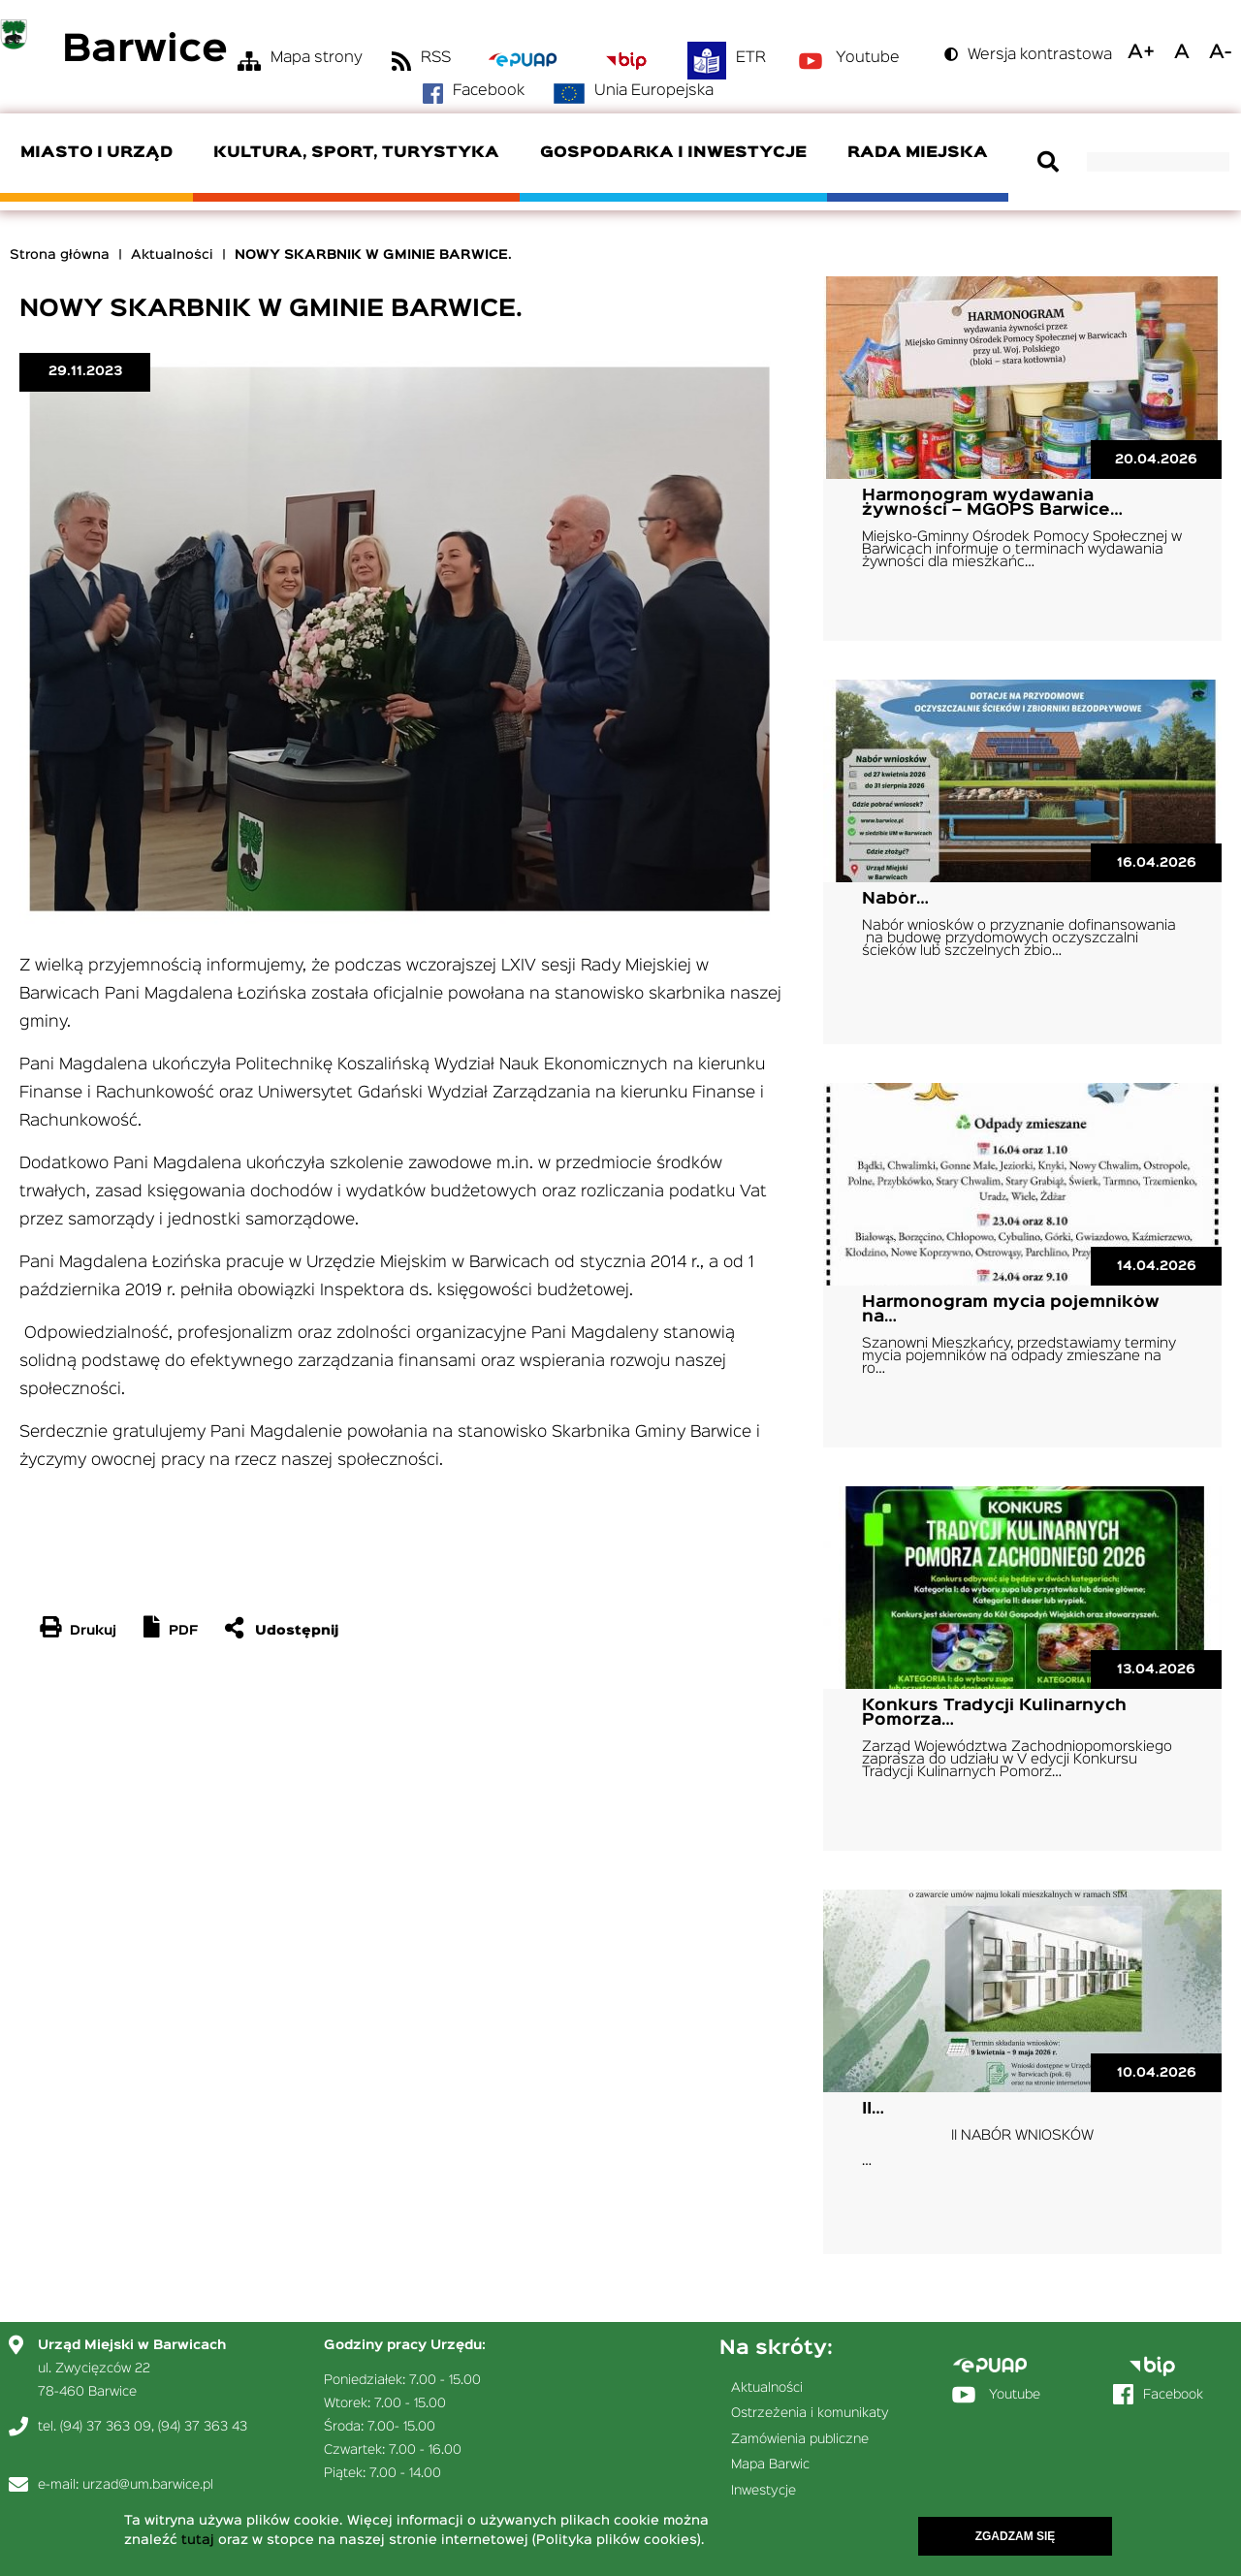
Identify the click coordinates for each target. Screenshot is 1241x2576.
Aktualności (172, 255)
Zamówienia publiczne (800, 2439)
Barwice (145, 51)
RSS (436, 58)
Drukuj (93, 1631)
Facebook (489, 91)
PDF (183, 1631)
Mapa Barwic (770, 2464)
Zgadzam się (1015, 2537)
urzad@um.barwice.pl (147, 2485)
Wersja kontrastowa (1040, 55)
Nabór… (895, 899)
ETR (751, 58)
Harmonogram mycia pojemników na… (1011, 1309)
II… (873, 2109)
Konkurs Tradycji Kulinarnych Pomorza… (994, 1713)
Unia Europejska (654, 91)
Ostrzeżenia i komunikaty (810, 2413)
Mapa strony (316, 58)
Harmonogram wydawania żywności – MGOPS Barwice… (992, 503)
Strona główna (60, 255)
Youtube (868, 58)
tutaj (197, 2541)
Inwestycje (763, 2490)
